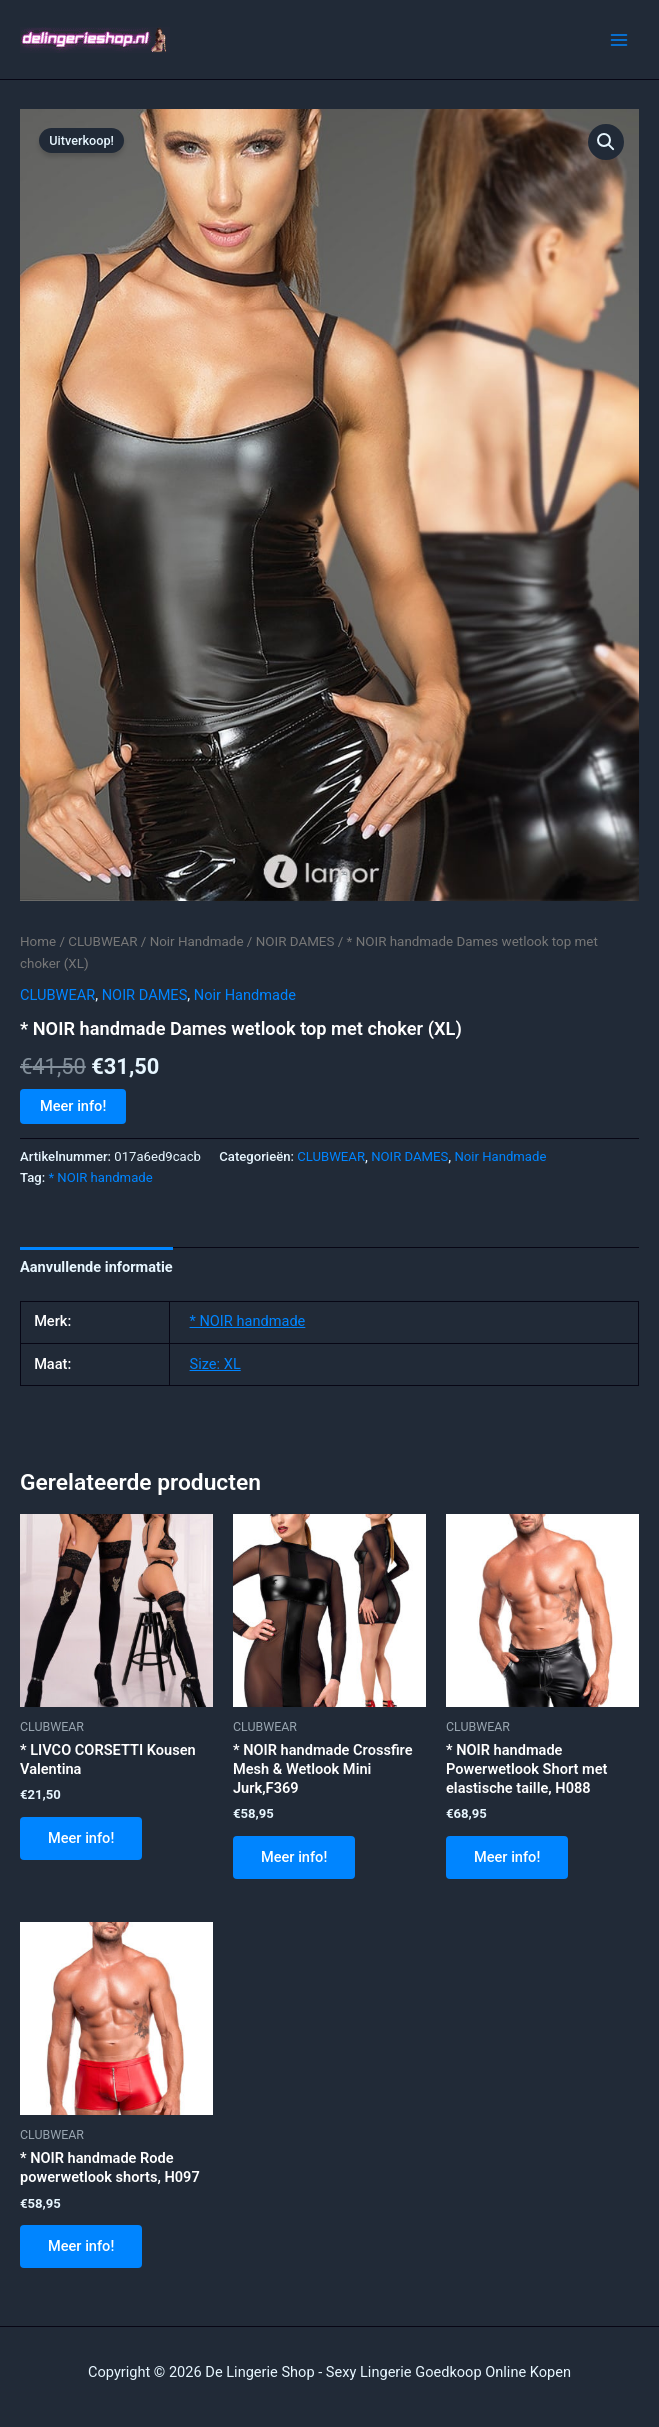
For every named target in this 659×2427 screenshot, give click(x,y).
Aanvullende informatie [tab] (96, 1267)
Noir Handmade (197, 941)
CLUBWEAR (102, 941)
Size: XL (215, 1364)
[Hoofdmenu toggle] (619, 39)
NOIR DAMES (295, 941)
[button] (606, 142)
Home (38, 941)
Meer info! (73, 1106)
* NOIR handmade (100, 1177)
